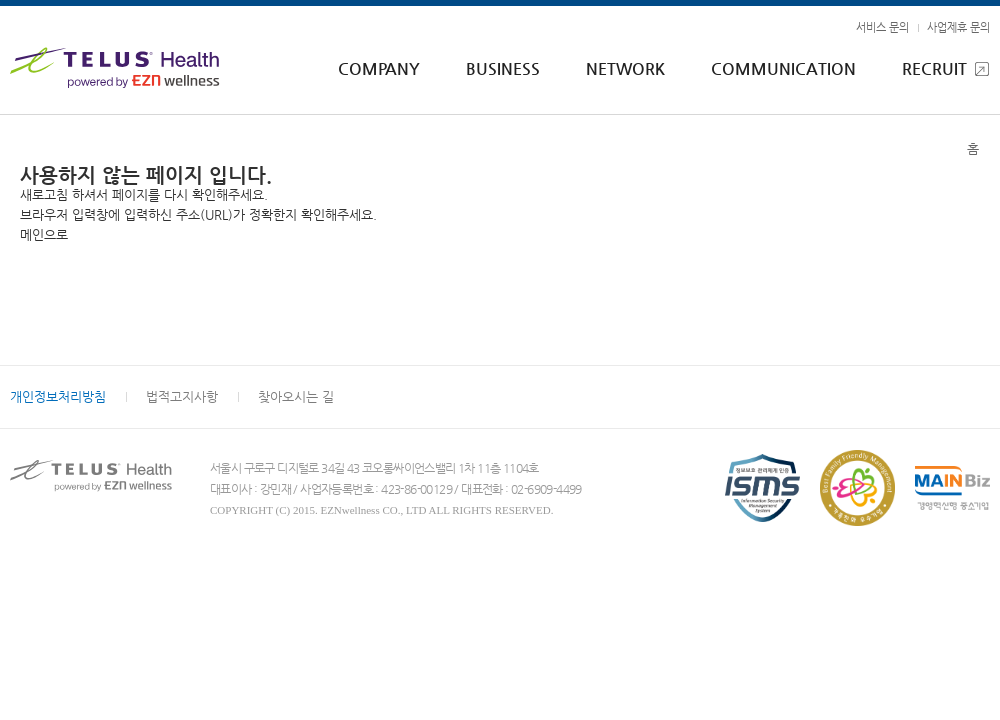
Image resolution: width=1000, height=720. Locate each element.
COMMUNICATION (783, 68)
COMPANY (379, 68)
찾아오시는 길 (296, 396)
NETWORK (625, 68)
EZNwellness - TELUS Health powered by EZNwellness (120, 68)
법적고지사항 (182, 396)
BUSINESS (503, 68)
